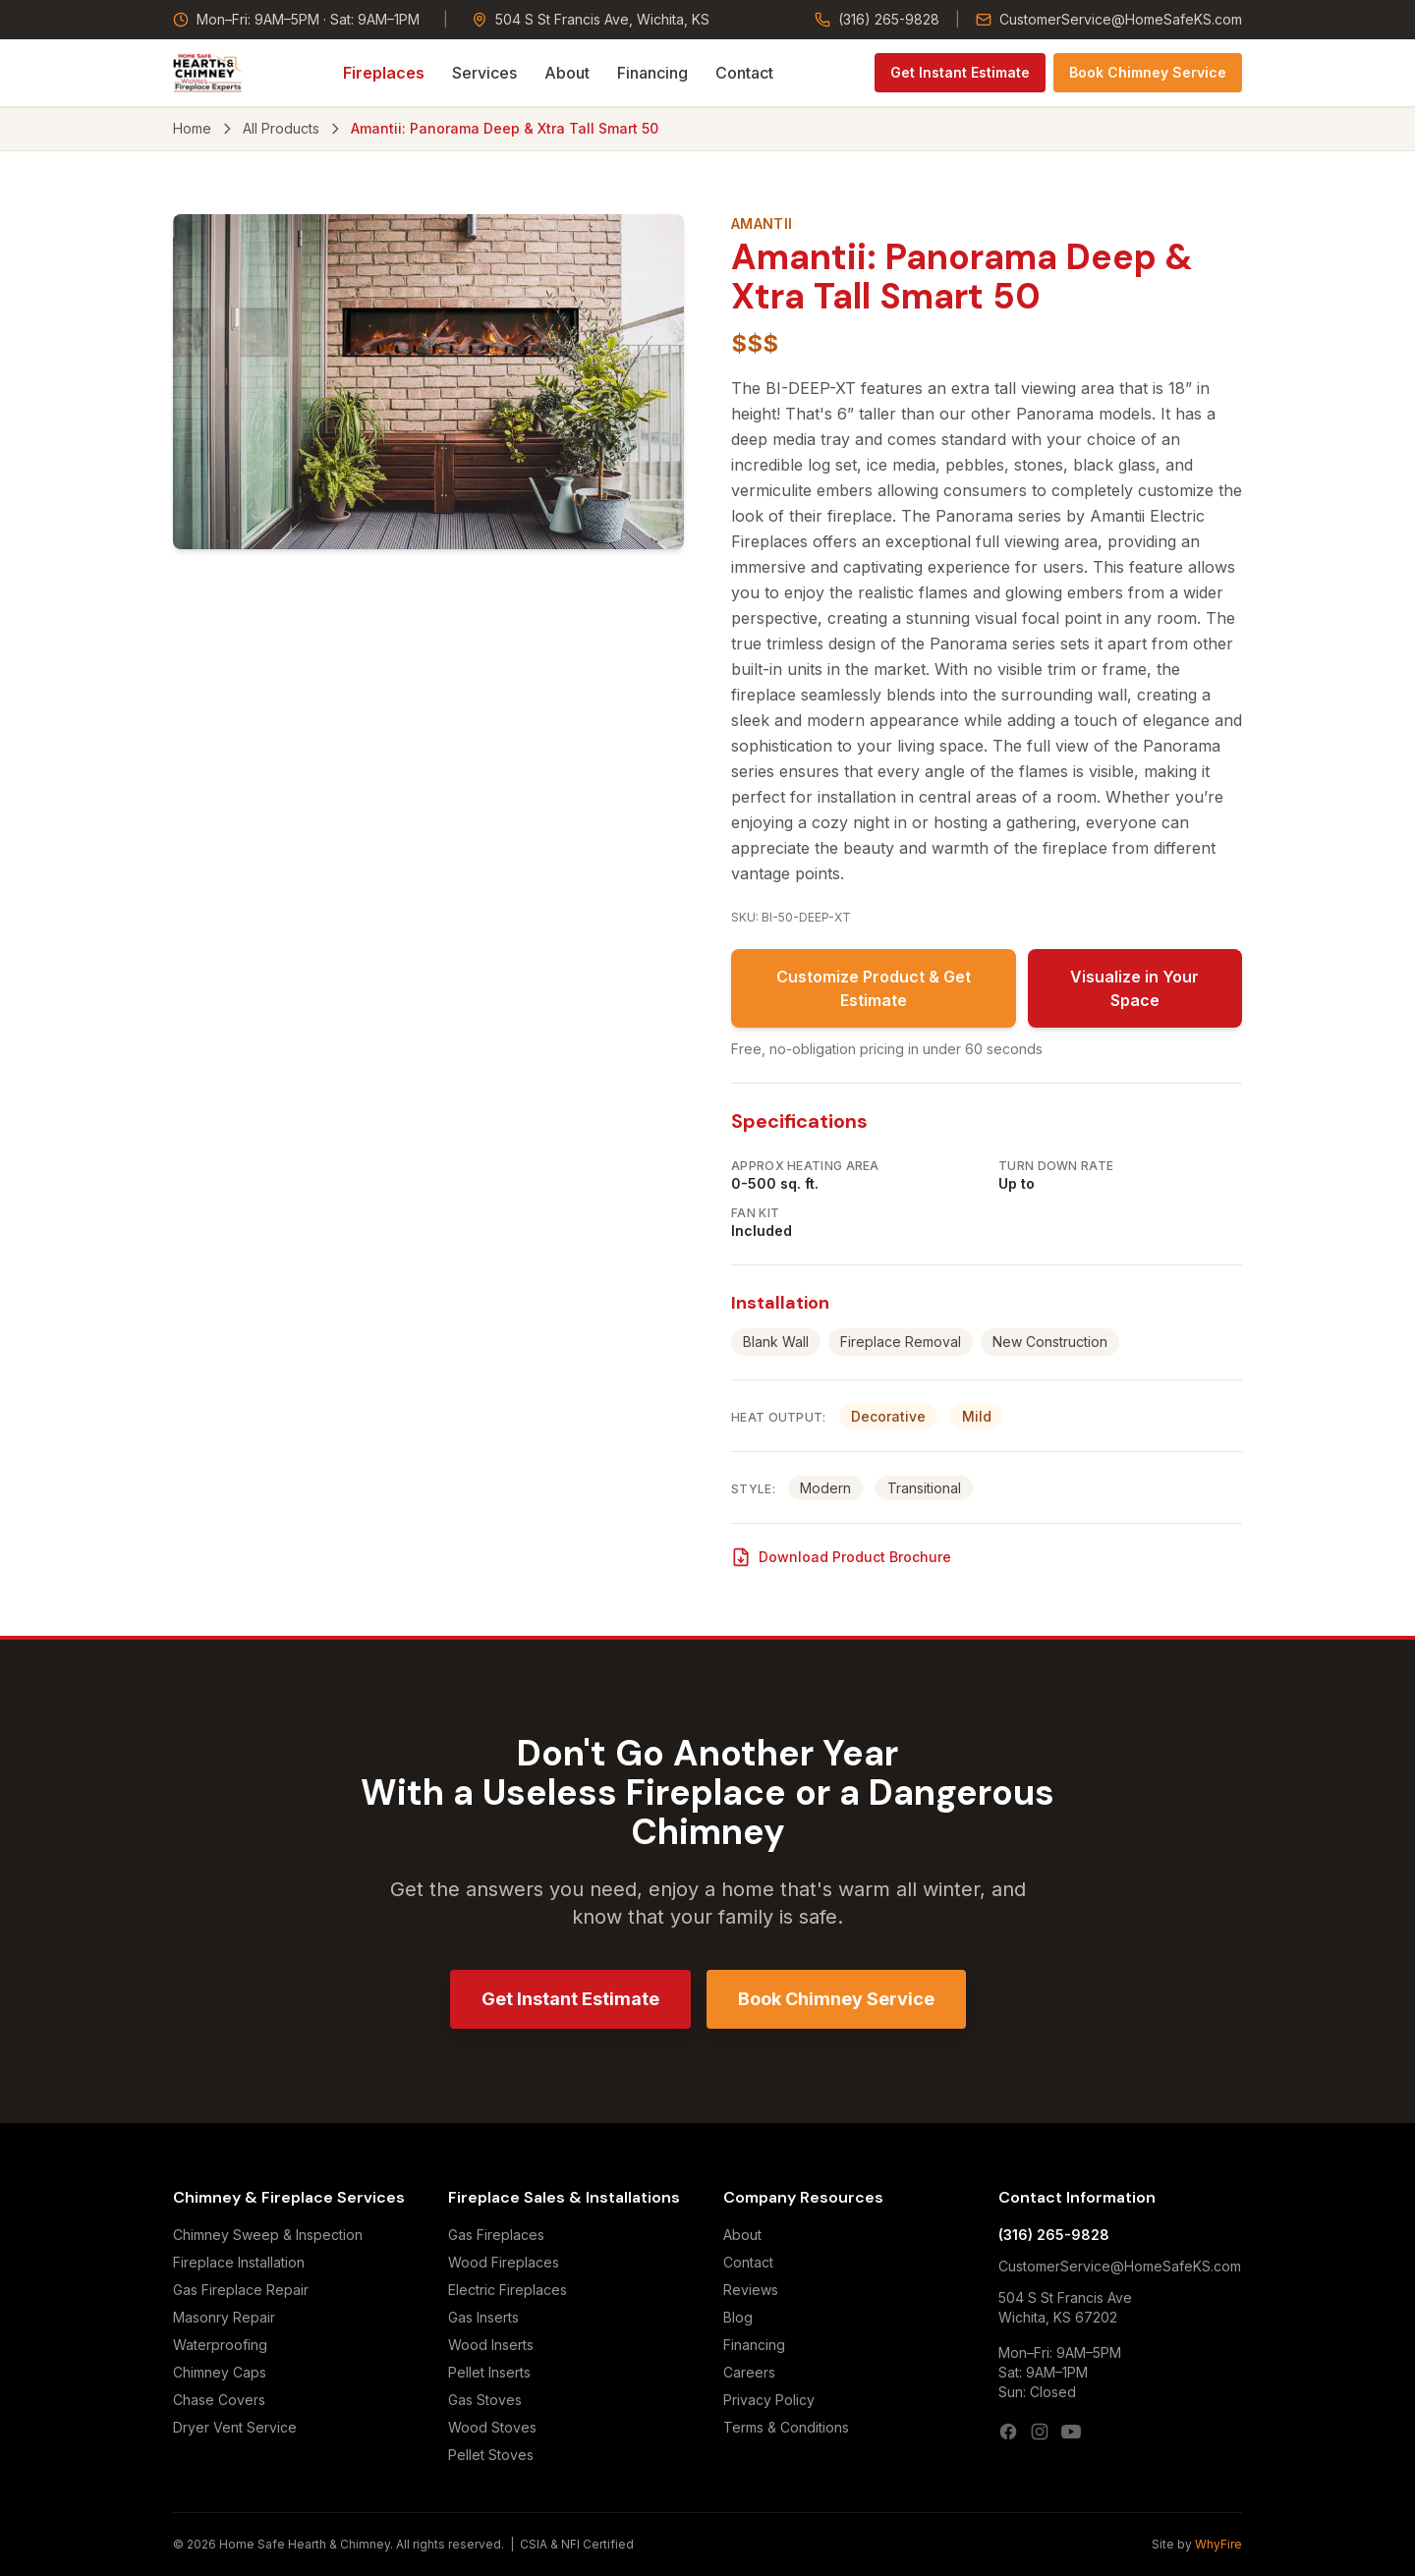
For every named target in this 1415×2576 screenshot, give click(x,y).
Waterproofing (220, 2344)
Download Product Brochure (841, 1557)
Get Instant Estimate (960, 72)
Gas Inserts (483, 2317)
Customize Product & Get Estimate (873, 988)
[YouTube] (1071, 2431)
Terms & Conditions (786, 2427)
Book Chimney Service (1147, 72)
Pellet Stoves (491, 2454)
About (567, 73)
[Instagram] (1039, 2431)
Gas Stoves (485, 2399)
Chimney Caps (219, 2372)
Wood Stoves (492, 2427)
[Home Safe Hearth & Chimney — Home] (208, 72)
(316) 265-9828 (877, 19)
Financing (652, 73)
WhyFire (1218, 2544)
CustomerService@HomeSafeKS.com (1109, 19)
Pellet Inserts (489, 2372)
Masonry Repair (224, 2317)
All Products (281, 128)
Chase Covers (219, 2399)
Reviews (750, 2289)
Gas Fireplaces (496, 2234)
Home (192, 128)
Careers (749, 2372)
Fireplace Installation (239, 2262)
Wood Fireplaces (503, 2262)
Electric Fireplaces (507, 2289)
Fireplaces (383, 73)
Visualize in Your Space (1134, 988)
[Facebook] (1008, 2431)
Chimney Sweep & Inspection (268, 2234)
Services (484, 73)
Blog (738, 2317)
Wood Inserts (491, 2344)
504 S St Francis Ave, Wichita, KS (590, 19)
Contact (744, 73)
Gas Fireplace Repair (241, 2289)
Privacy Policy (769, 2399)
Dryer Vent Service (235, 2427)
